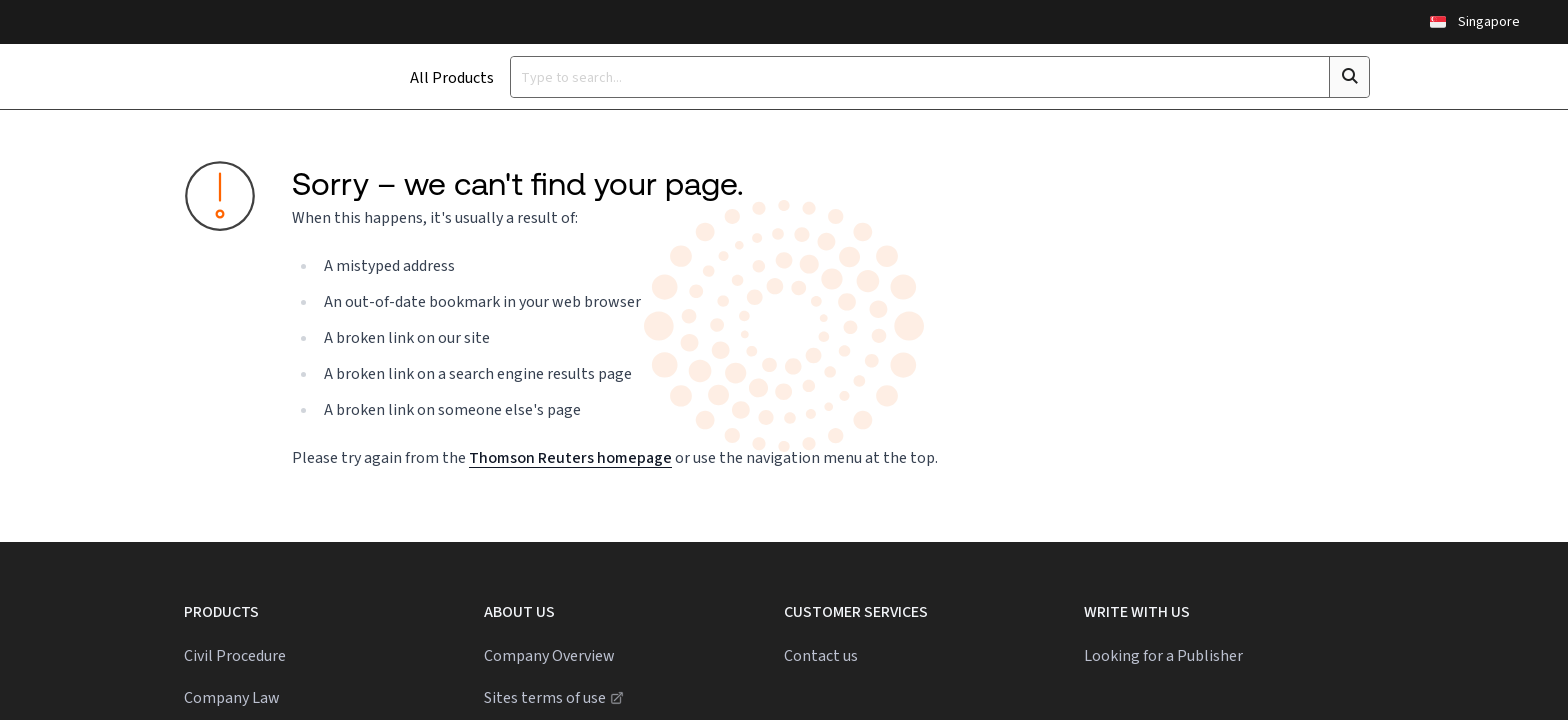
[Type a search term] (868, 77)
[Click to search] (1315, 77)
